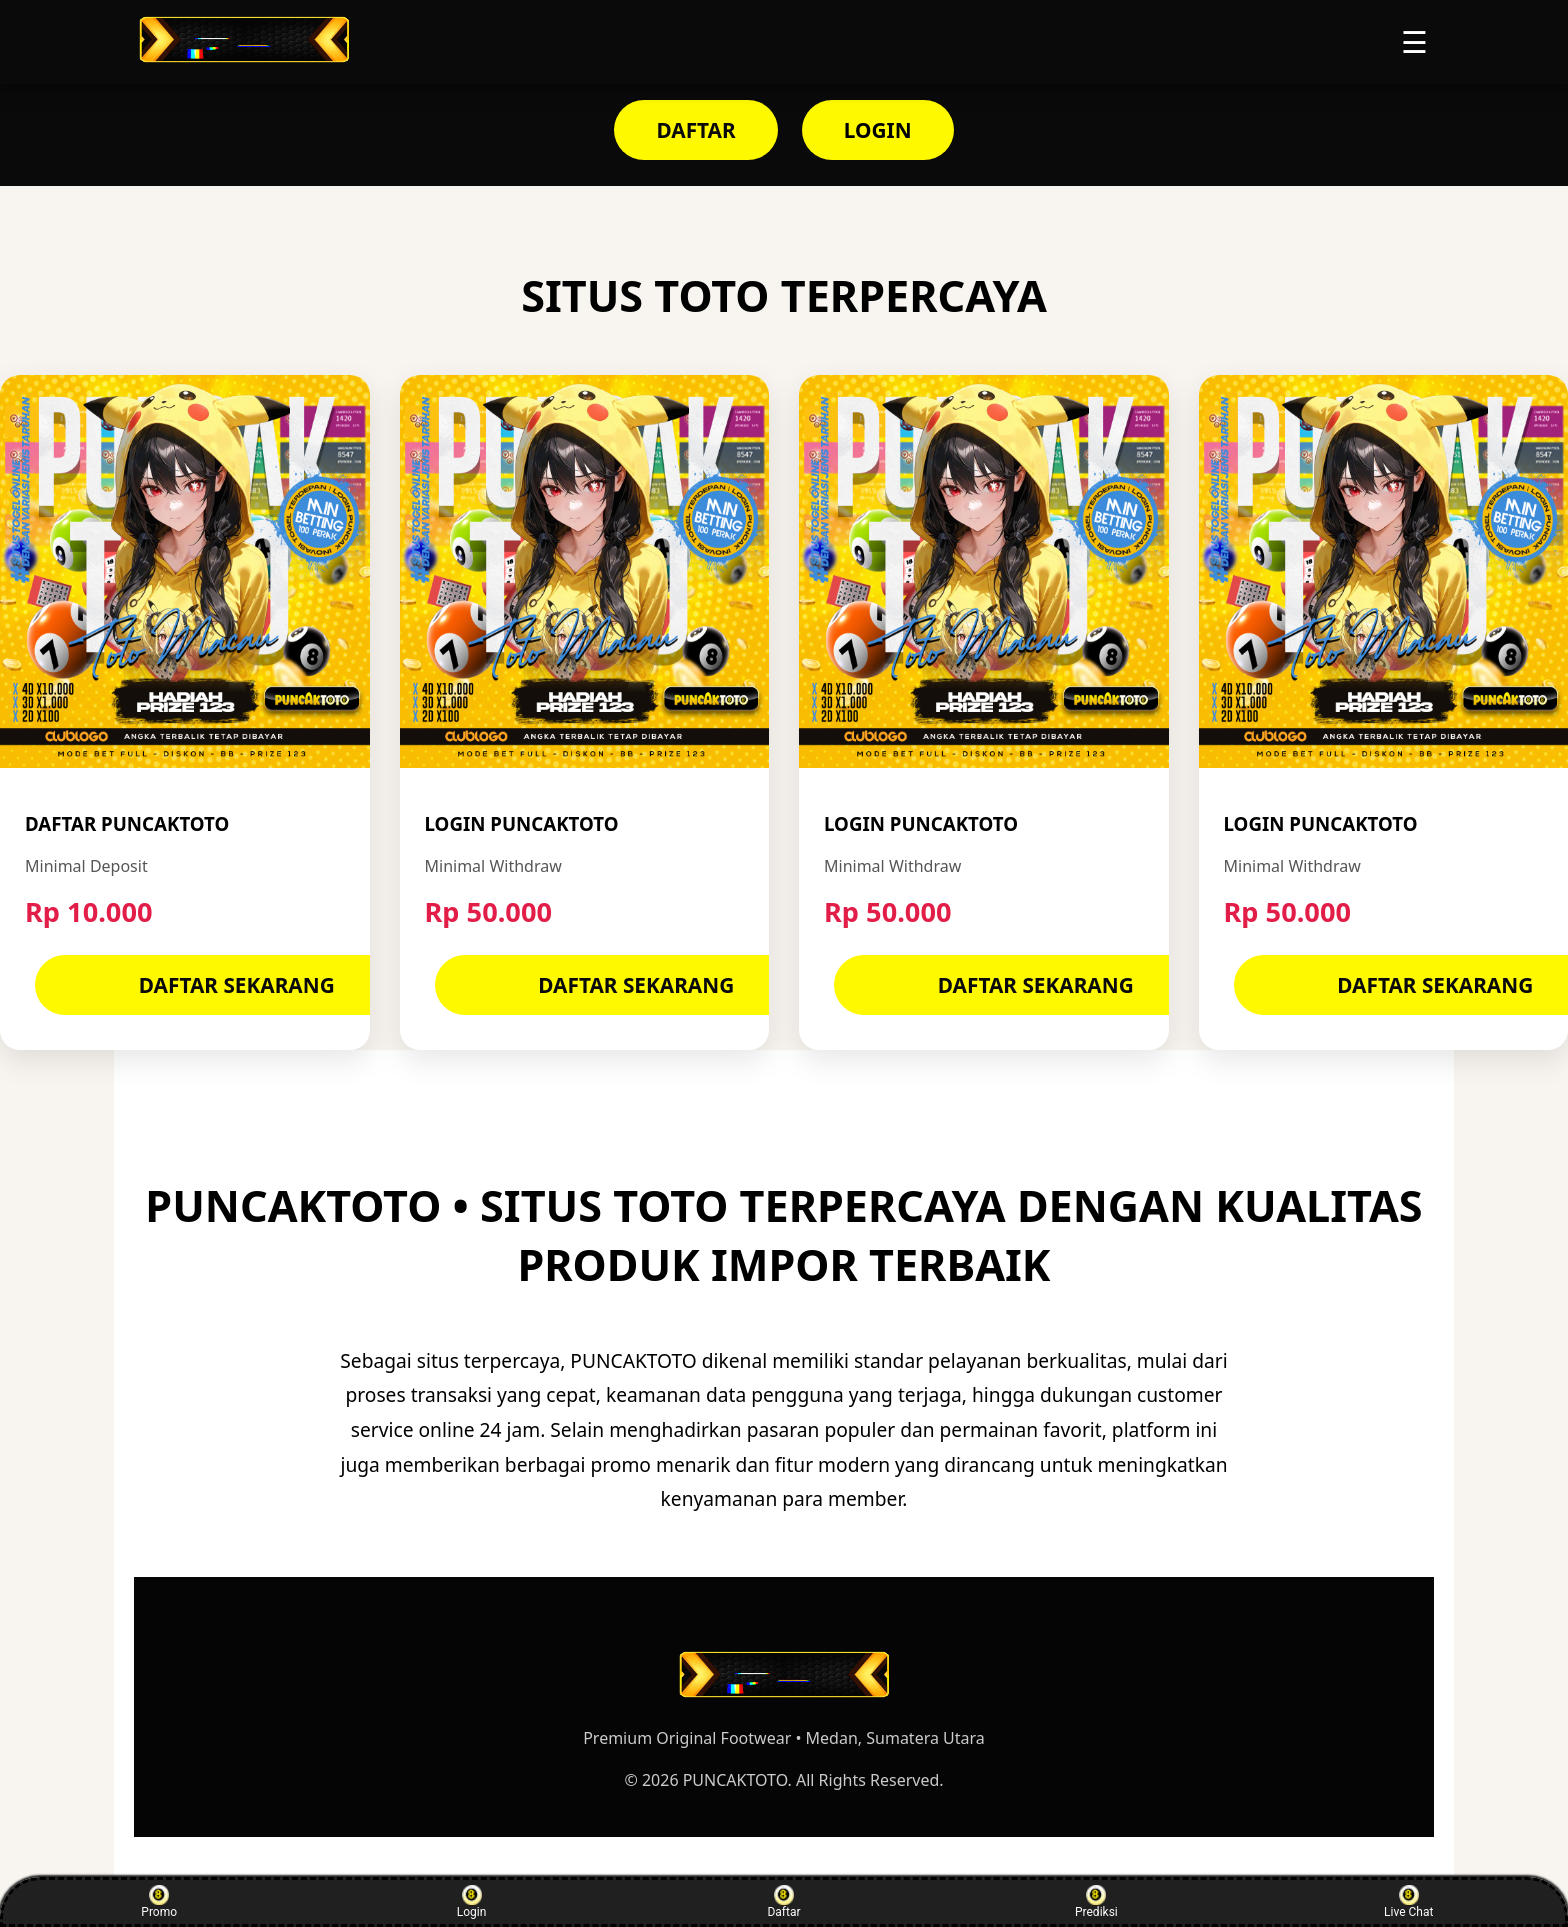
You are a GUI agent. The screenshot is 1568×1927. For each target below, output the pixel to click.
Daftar (783, 1902)
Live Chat (1408, 1902)
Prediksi (1096, 1902)
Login (472, 1902)
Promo (159, 1902)
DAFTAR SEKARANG (237, 985)
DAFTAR (695, 130)
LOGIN (878, 130)
